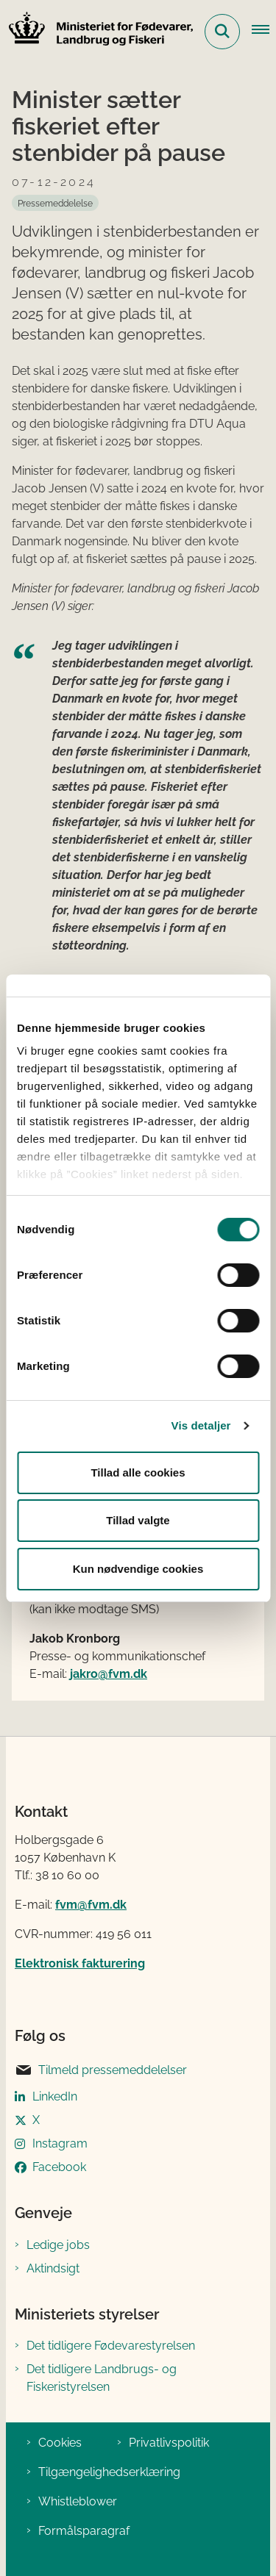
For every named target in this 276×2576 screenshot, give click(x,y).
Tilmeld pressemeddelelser (101, 2070)
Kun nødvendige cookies (138, 1569)
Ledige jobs (58, 2245)
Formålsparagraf (84, 2531)
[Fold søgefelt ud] (222, 31)
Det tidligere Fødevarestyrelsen (110, 2346)
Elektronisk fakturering (80, 1963)
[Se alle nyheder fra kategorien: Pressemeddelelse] (55, 203)
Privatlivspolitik (169, 2443)
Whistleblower (77, 2501)
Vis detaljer (201, 1425)
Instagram (60, 2143)
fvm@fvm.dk (91, 1905)
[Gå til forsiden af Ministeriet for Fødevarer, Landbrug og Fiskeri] (96, 31)
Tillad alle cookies (138, 1472)
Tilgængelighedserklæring (109, 2472)
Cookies (60, 2443)
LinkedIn (54, 2096)
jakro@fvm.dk (108, 1674)
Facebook (59, 2167)
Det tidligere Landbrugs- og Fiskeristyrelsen (101, 2378)
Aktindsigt (52, 2268)
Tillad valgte (137, 1520)
